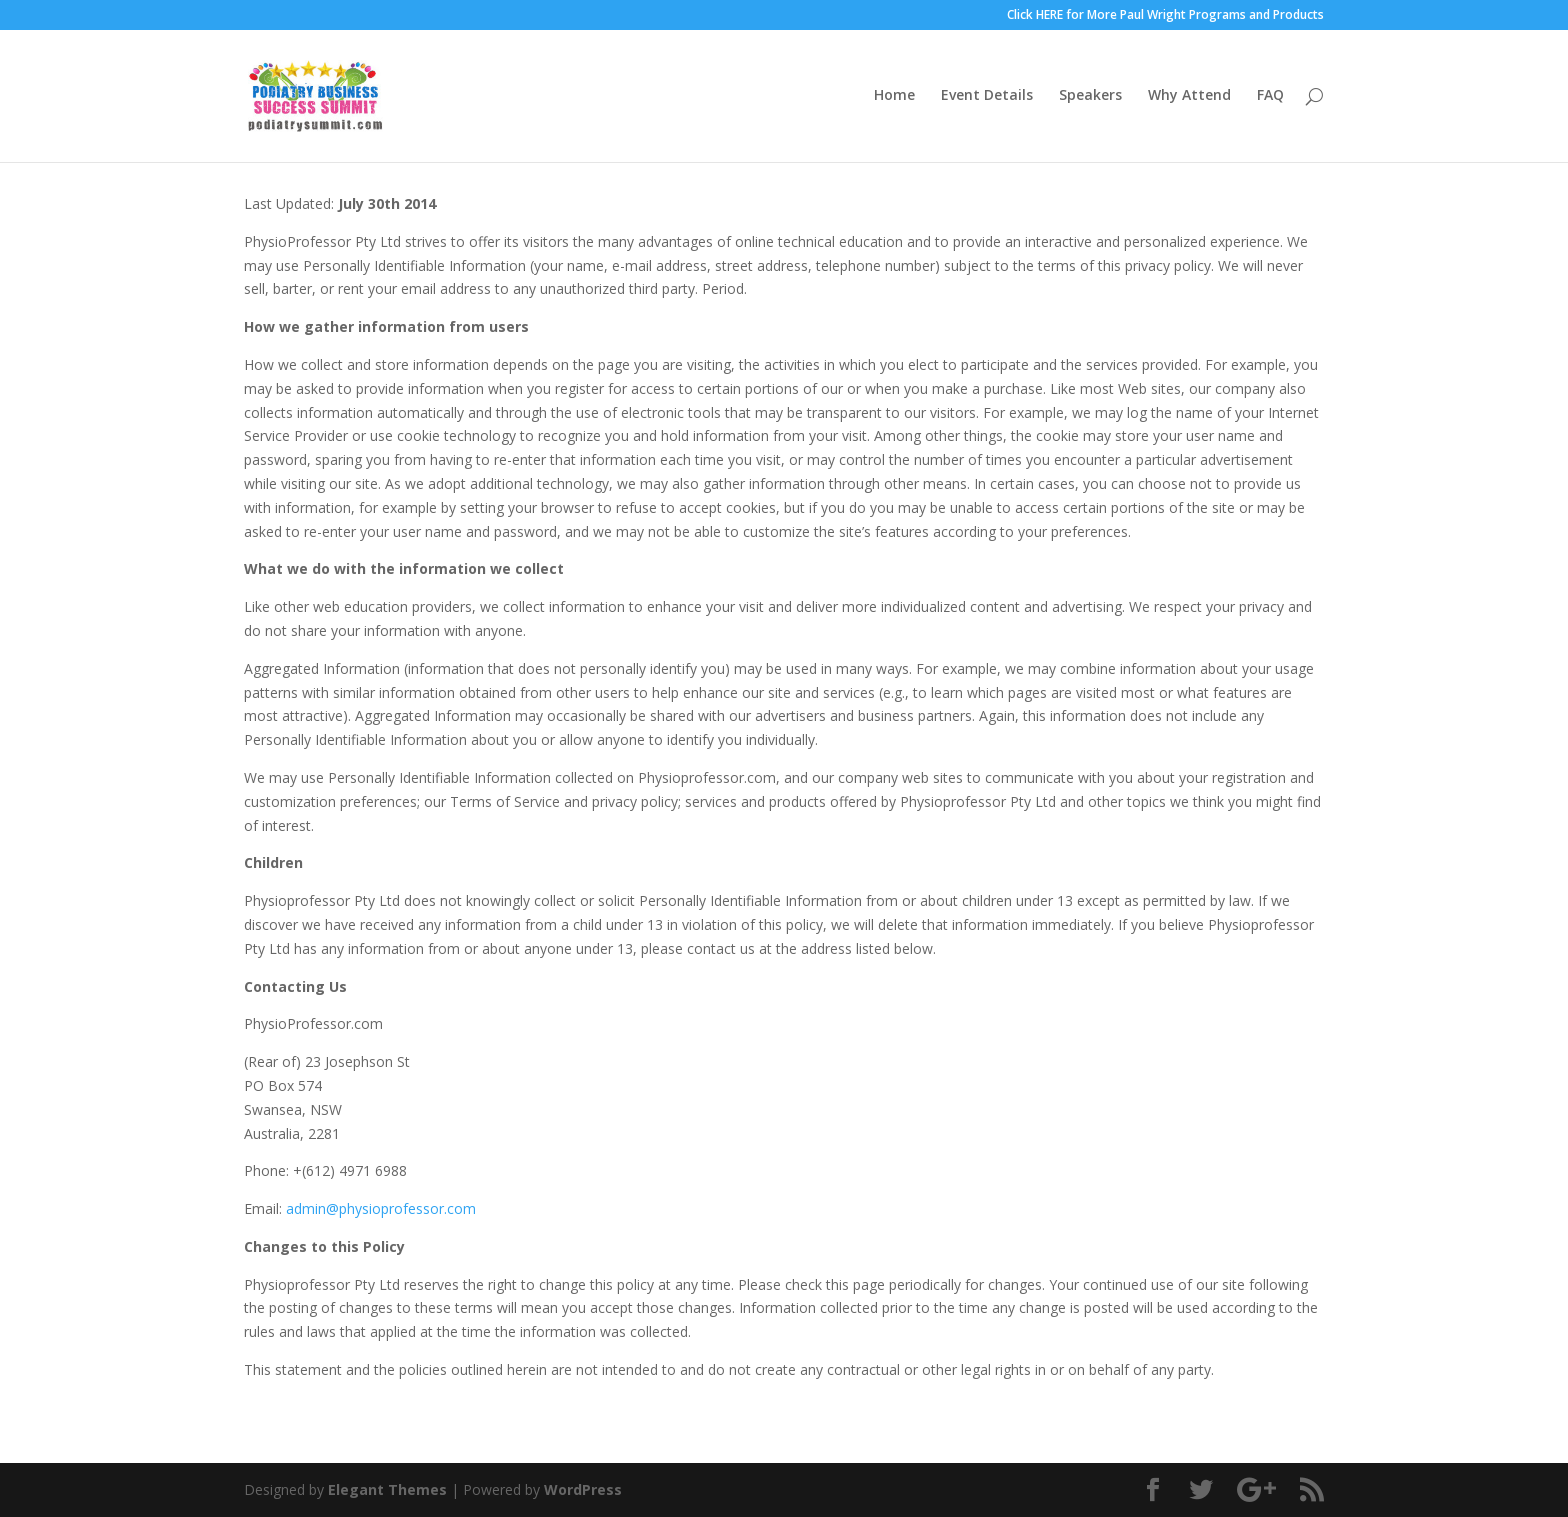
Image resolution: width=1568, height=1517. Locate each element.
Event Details (987, 98)
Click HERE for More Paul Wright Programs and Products (1165, 16)
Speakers (1090, 98)
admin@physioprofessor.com (381, 1208)
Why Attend (1189, 98)
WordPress (583, 1489)
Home (894, 98)
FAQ (1270, 98)
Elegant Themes (387, 1489)
